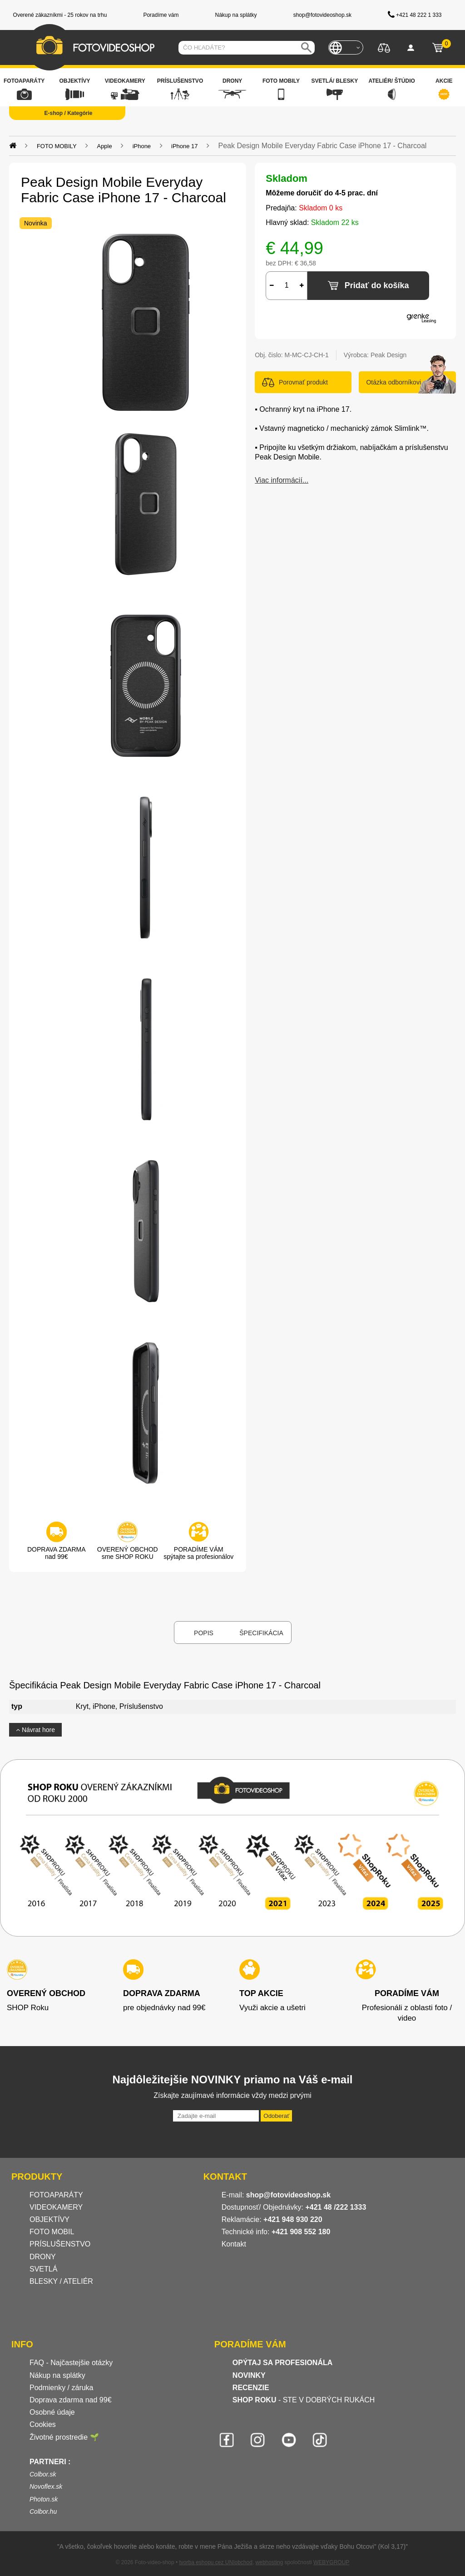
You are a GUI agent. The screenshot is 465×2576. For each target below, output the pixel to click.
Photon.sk (44, 2499)
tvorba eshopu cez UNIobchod (215, 2562)
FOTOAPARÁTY (56, 2195)
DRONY (43, 2257)
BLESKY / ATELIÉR (61, 2281)
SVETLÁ (44, 2269)
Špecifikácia (261, 1633)
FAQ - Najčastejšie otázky (71, 2362)
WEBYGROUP (331, 2562)
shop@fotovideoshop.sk (288, 2195)
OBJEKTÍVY (49, 2219)
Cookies (43, 2424)
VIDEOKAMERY (56, 2207)
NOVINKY (249, 2375)
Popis (203, 1633)
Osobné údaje (52, 2412)
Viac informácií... (281, 480)
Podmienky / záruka (62, 2387)
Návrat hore (35, 1729)
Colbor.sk (43, 2474)
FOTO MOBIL (52, 2232)
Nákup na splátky (57, 2375)
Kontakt (234, 2244)
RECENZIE (250, 2387)
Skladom (286, 178)
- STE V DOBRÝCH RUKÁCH (303, 2400)
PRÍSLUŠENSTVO (60, 2244)
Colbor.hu (43, 2511)
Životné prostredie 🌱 (64, 2437)
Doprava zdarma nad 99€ (71, 2400)
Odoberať (276, 2115)
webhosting (269, 2562)
